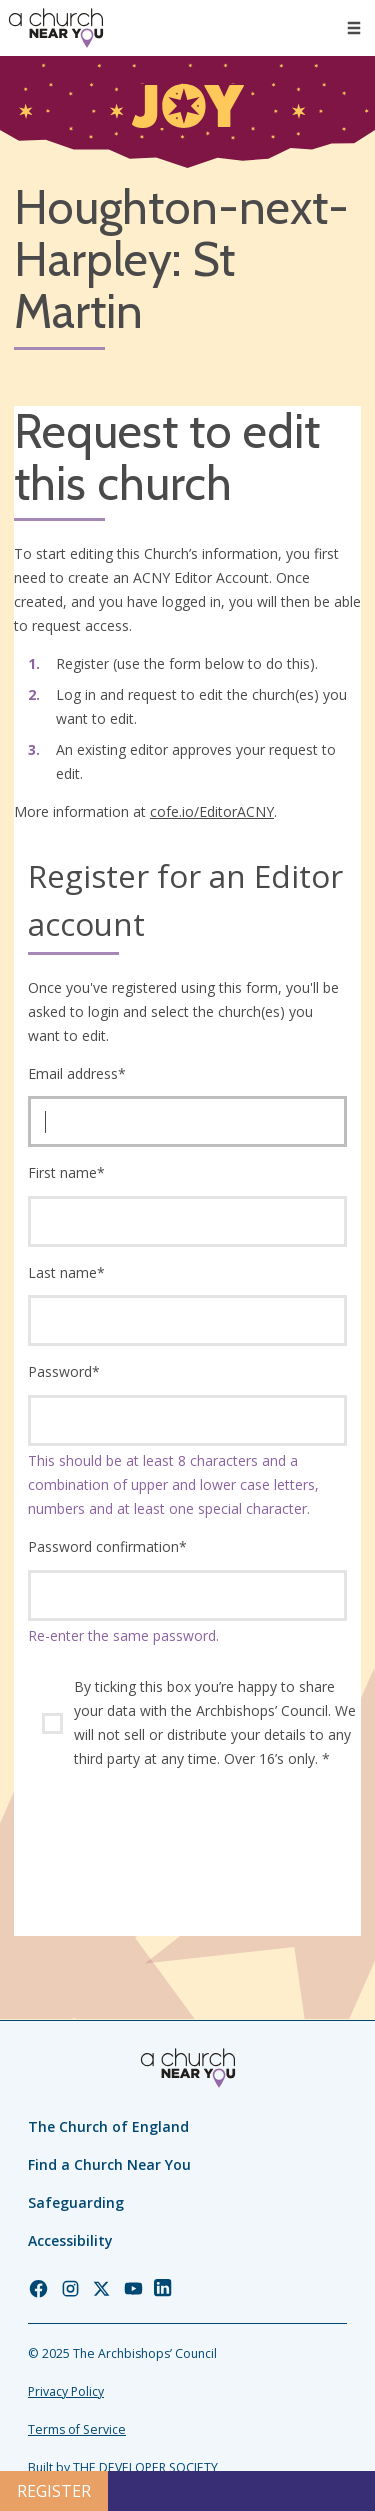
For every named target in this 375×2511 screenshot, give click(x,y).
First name (66, 1172)
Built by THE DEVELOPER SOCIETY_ (125, 2467)
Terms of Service (77, 2429)
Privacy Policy (66, 2391)
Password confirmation (107, 1546)
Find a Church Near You (109, 2164)
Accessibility (70, 2240)
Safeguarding (76, 2202)
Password (64, 1371)
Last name (66, 1272)
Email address (77, 1073)
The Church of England (108, 2126)
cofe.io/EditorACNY (212, 811)
